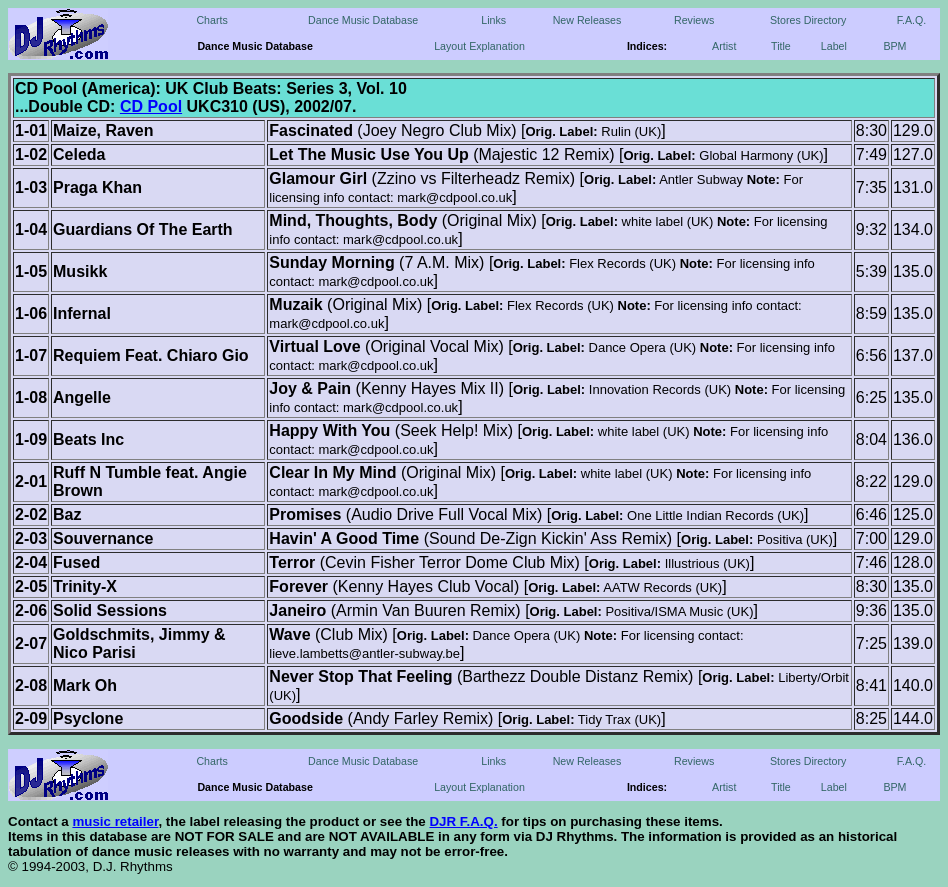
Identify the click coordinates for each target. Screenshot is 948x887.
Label (834, 46)
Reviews (694, 20)
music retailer (115, 821)
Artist (724, 46)
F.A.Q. (912, 20)
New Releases (587, 20)
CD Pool (151, 106)
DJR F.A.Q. (463, 821)
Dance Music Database (363, 20)
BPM (894, 46)
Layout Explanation (479, 46)
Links (493, 20)
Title (781, 46)
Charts (211, 20)
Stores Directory (808, 20)
